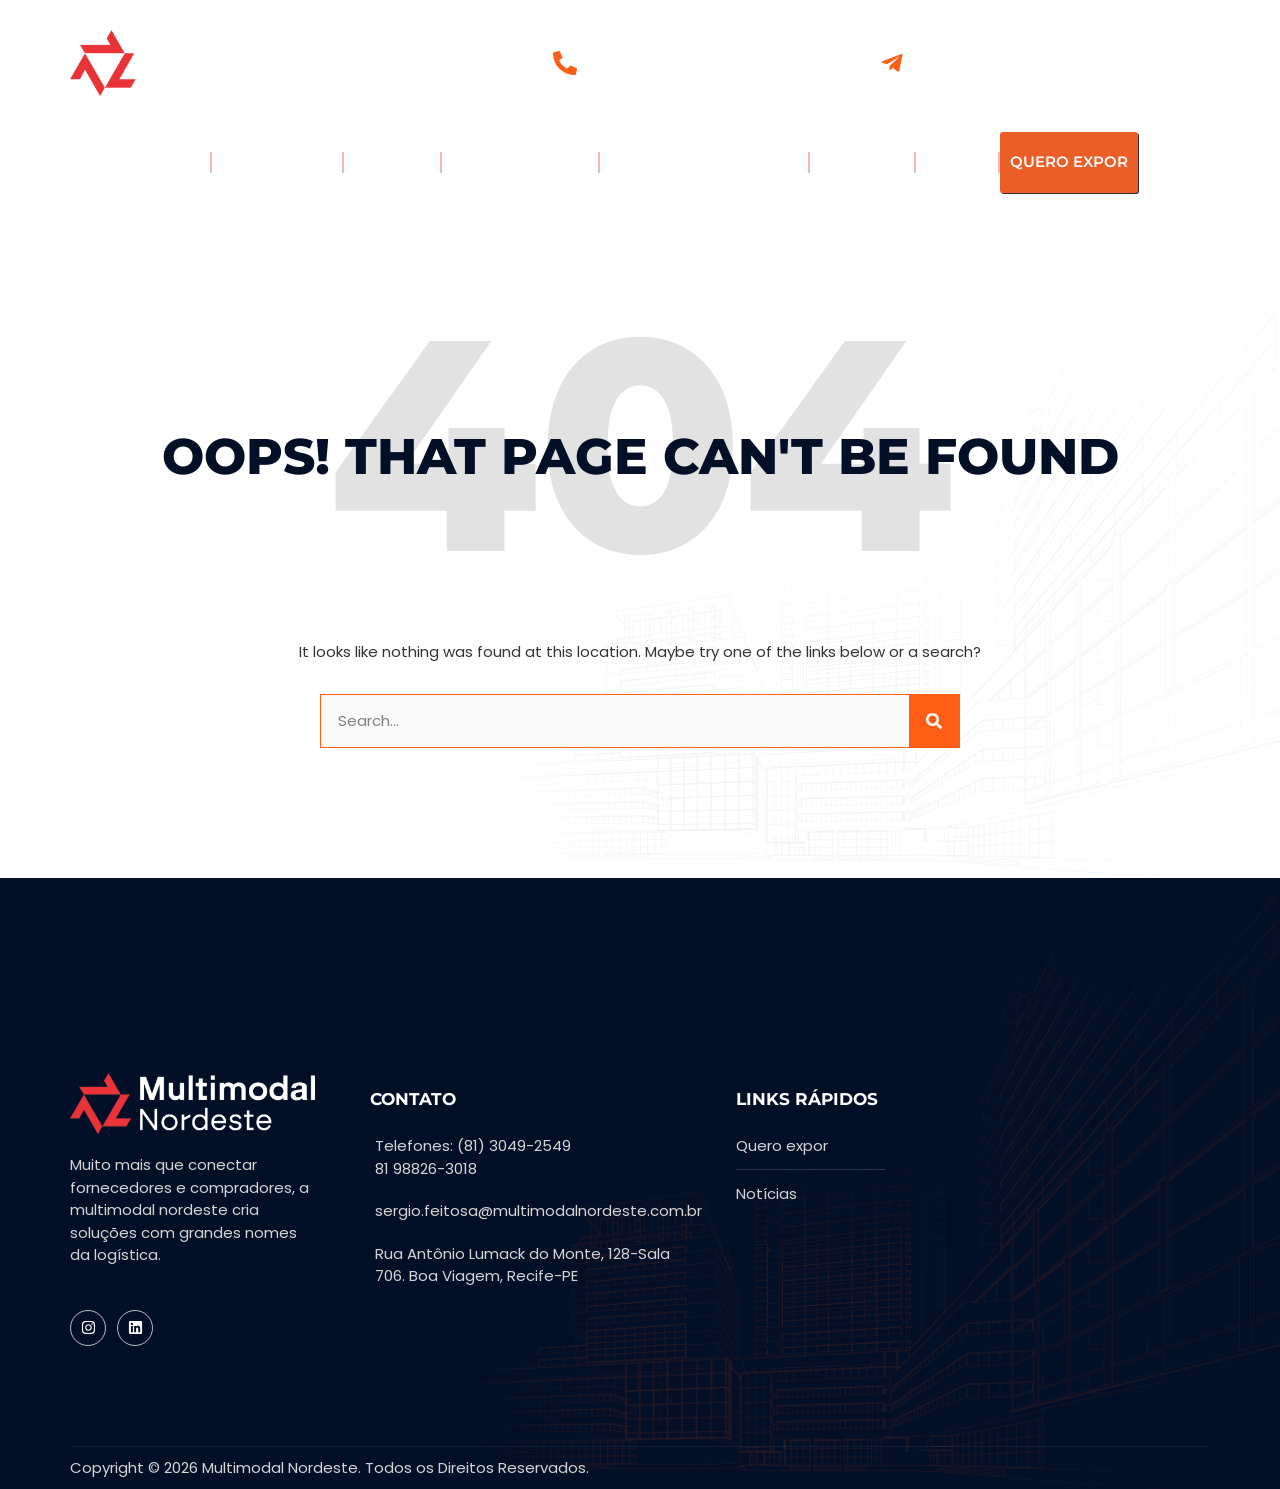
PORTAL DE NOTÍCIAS (704, 162)
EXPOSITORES (277, 161)
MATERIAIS (862, 161)
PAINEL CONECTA (520, 161)
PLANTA (957, 161)
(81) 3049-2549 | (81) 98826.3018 (695, 65)
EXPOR (392, 162)
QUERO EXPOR (1069, 161)
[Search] (934, 721)
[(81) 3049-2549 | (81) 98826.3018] (565, 63)
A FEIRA (159, 162)
